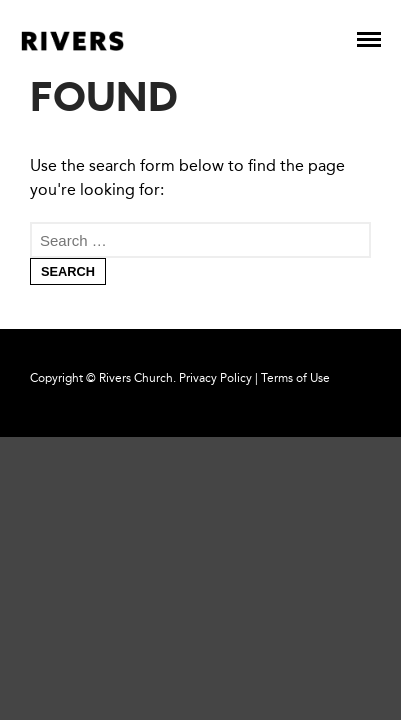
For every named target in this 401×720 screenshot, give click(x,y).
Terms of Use (295, 378)
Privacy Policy (215, 378)
